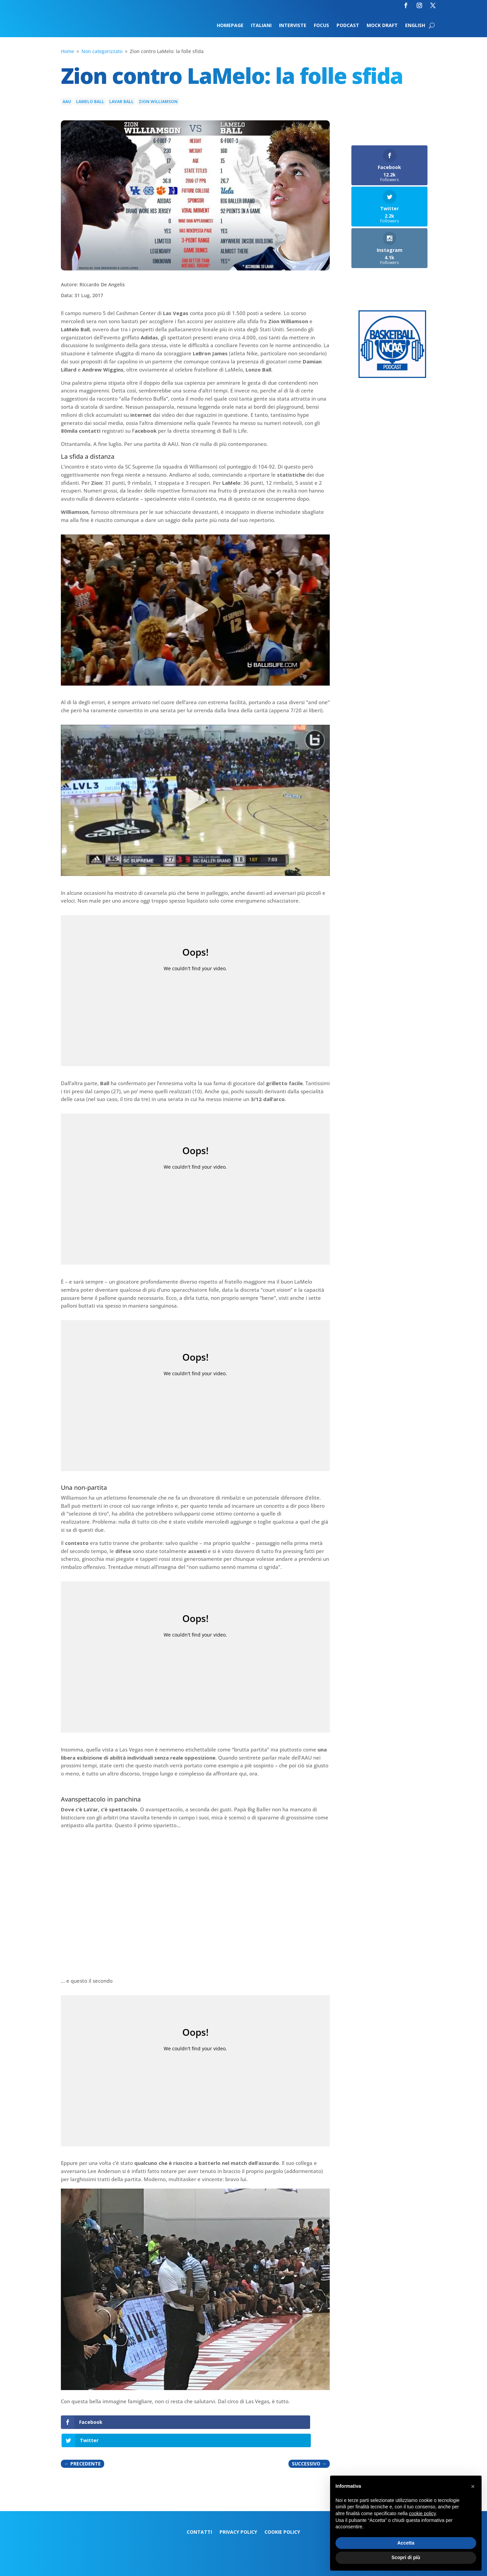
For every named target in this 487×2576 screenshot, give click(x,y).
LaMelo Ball (90, 101)
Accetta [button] (406, 2543)
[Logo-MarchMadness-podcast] (392, 376)
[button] (472, 2486)
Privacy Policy (238, 2514)
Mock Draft (382, 25)
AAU (67, 101)
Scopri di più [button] (406, 2557)
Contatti (199, 2514)
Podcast (348, 25)
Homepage (230, 25)
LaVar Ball (121, 101)
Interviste (292, 25)
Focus (321, 25)
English (415, 25)
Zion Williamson (158, 101)
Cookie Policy (282, 2514)
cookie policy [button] (422, 2513)
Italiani (261, 25)
